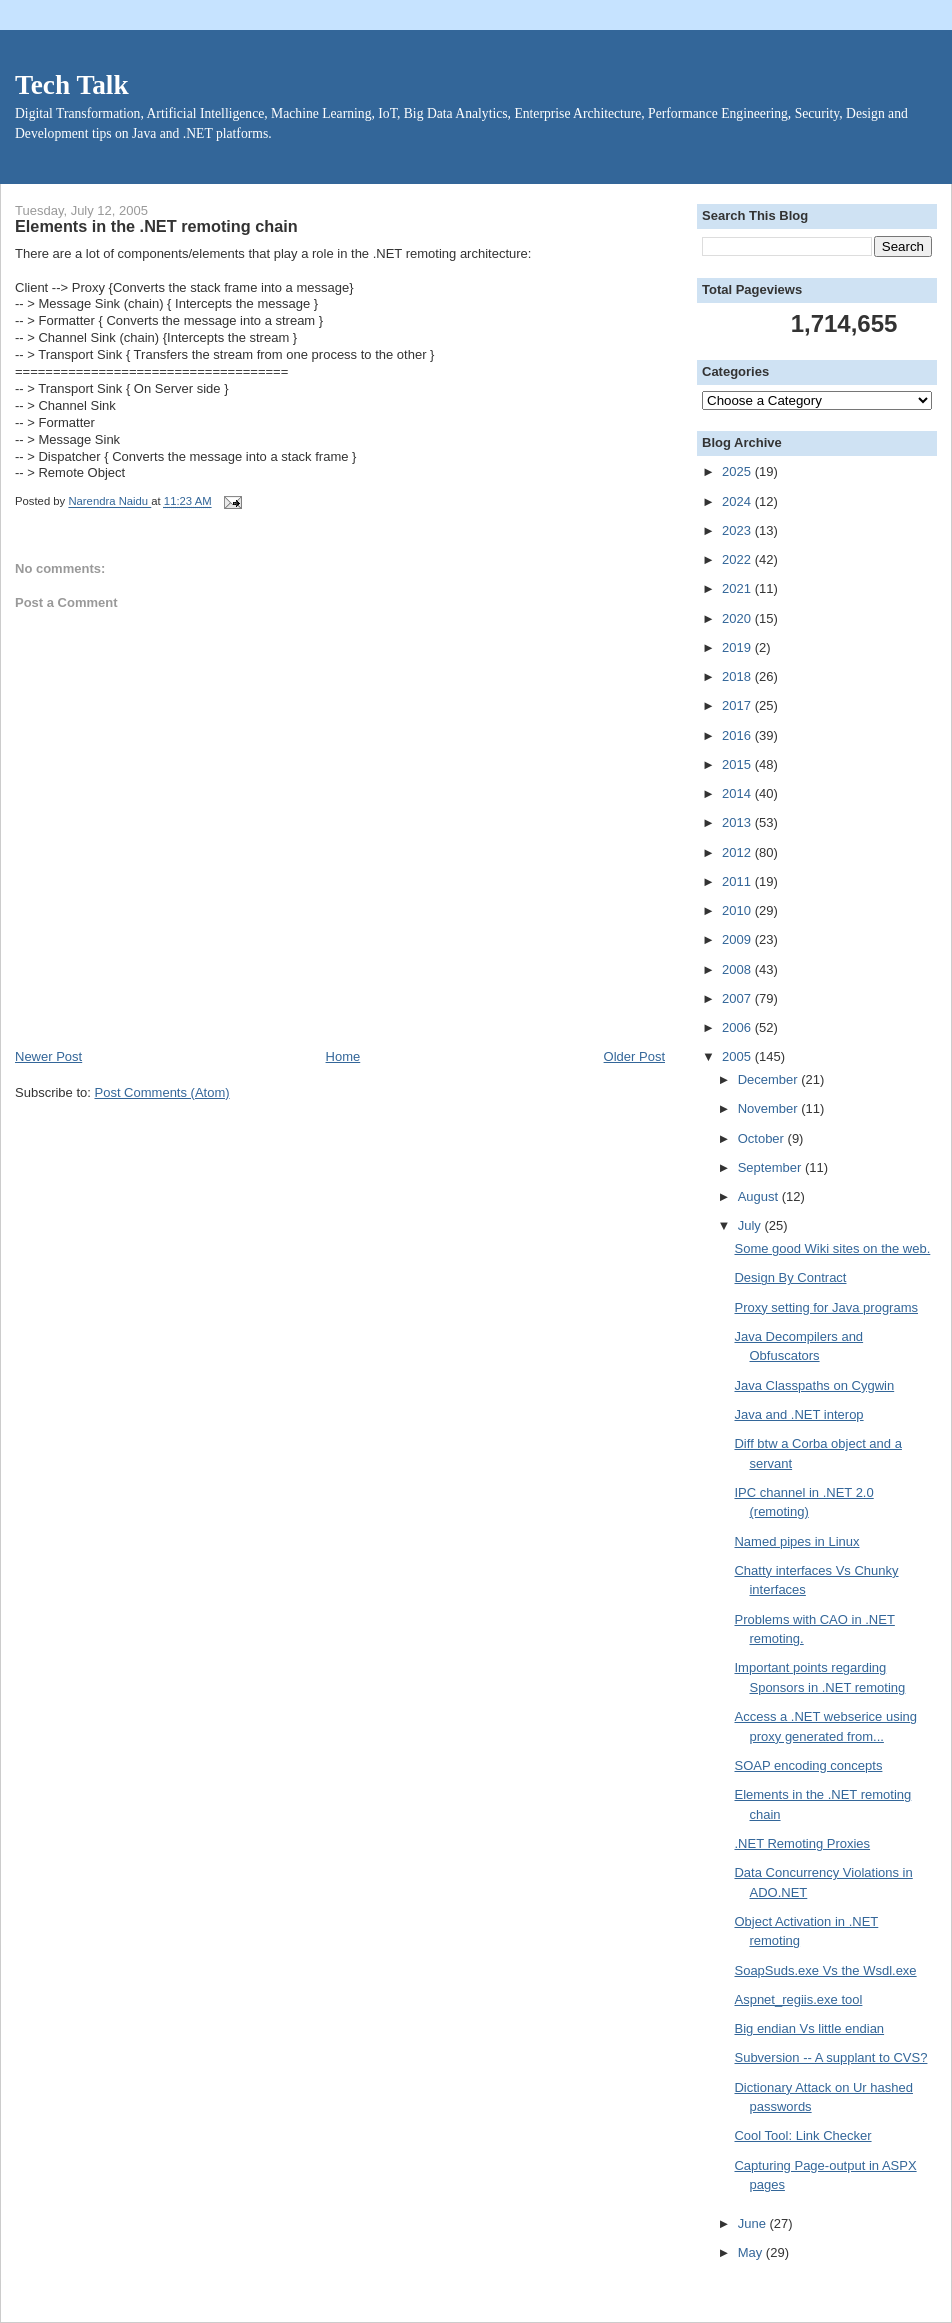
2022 (738, 559)
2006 (738, 1027)
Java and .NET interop (798, 1414)
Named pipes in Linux (796, 1541)
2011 (738, 881)
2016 (738, 735)
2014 (738, 793)
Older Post (634, 1056)
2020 (738, 618)
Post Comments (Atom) (162, 1092)
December (770, 1079)
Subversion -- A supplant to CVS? (830, 2057)
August (760, 1196)
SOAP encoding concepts (808, 1765)
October (763, 1138)
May (752, 2252)
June (754, 2223)
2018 (738, 676)
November (770, 1108)
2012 (738, 852)
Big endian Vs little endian (809, 2028)
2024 (738, 501)
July (751, 1225)
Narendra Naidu (109, 502)
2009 (738, 939)
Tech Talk (72, 85)
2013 (738, 822)
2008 (738, 969)
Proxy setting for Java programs (826, 1307)
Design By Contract (790, 1277)
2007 (738, 998)
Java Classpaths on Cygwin (814, 1385)
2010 (738, 910)
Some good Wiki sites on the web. (832, 1248)
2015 (738, 764)
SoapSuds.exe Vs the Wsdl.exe (825, 1970)
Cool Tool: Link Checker (802, 2135)
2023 (738, 530)
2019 (738, 647)
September (771, 1167)
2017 (738, 705)
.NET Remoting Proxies (802, 1843)
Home (343, 1056)
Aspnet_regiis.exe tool (798, 1999)
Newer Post (48, 1056)
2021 (738, 588)
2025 (738, 471)
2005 (738, 1056)
